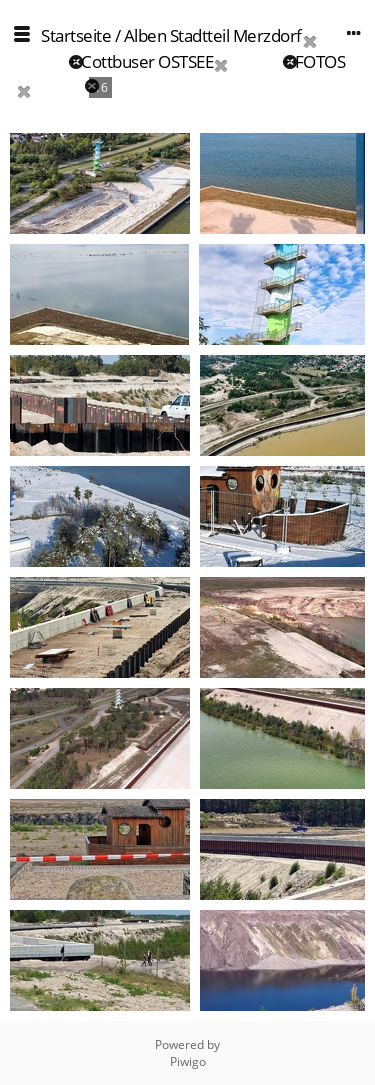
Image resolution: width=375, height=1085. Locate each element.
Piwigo (188, 1061)
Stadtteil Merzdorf (236, 35)
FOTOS (320, 61)
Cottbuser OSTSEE (147, 61)
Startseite (76, 35)
